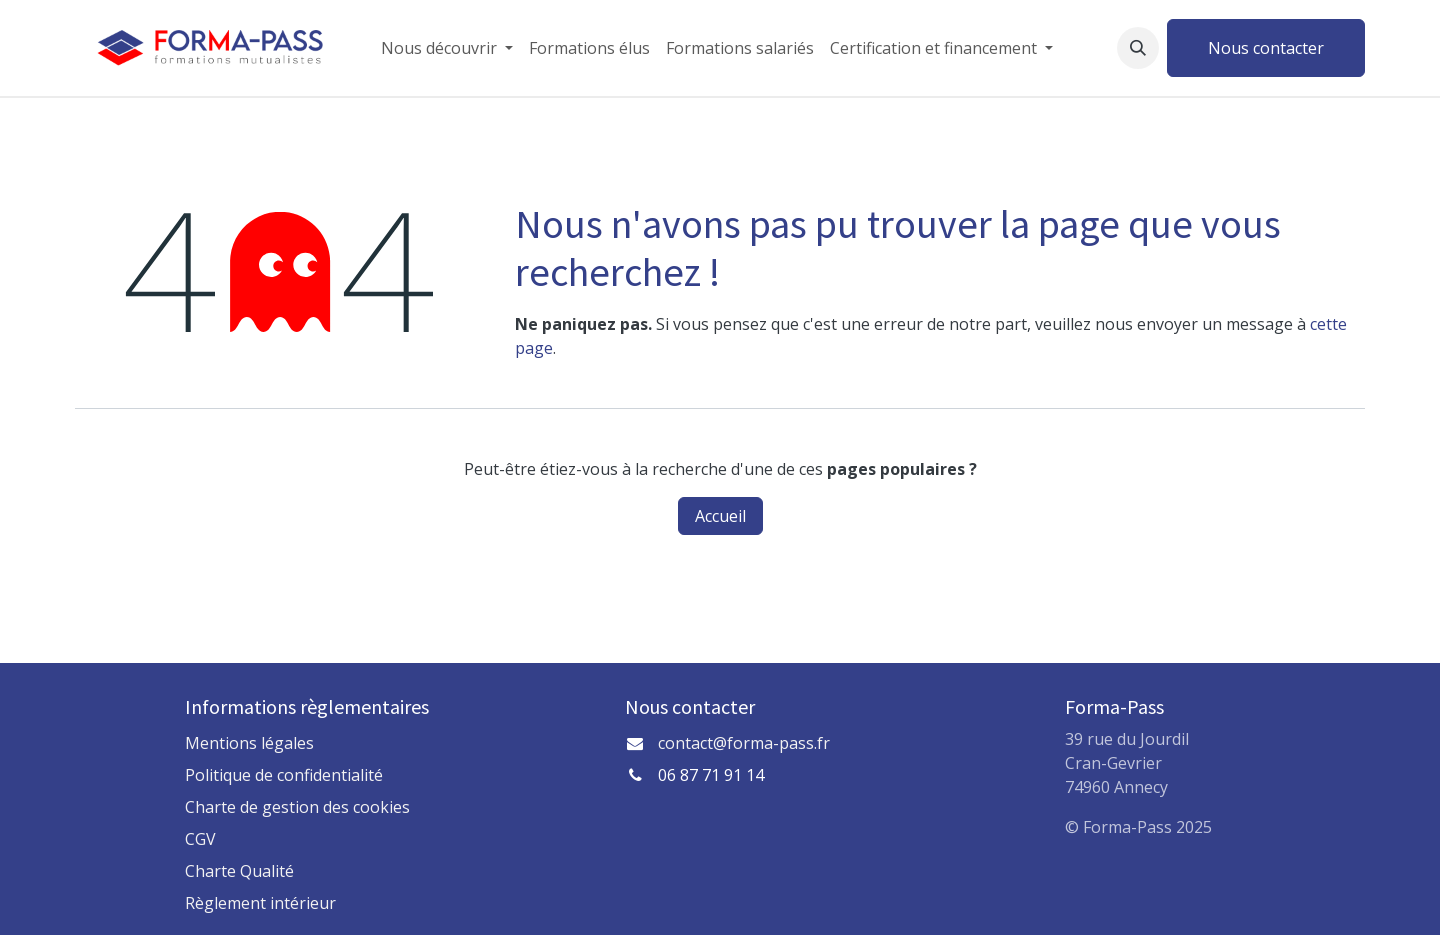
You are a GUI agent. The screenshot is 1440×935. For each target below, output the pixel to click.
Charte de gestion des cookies (297, 807)
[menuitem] (447, 48)
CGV (200, 839)
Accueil (720, 516)
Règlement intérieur (260, 903)
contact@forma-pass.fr (744, 743)
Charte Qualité (239, 871)
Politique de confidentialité (284, 775)
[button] (1138, 48)
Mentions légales (249, 743)
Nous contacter (1266, 48)
